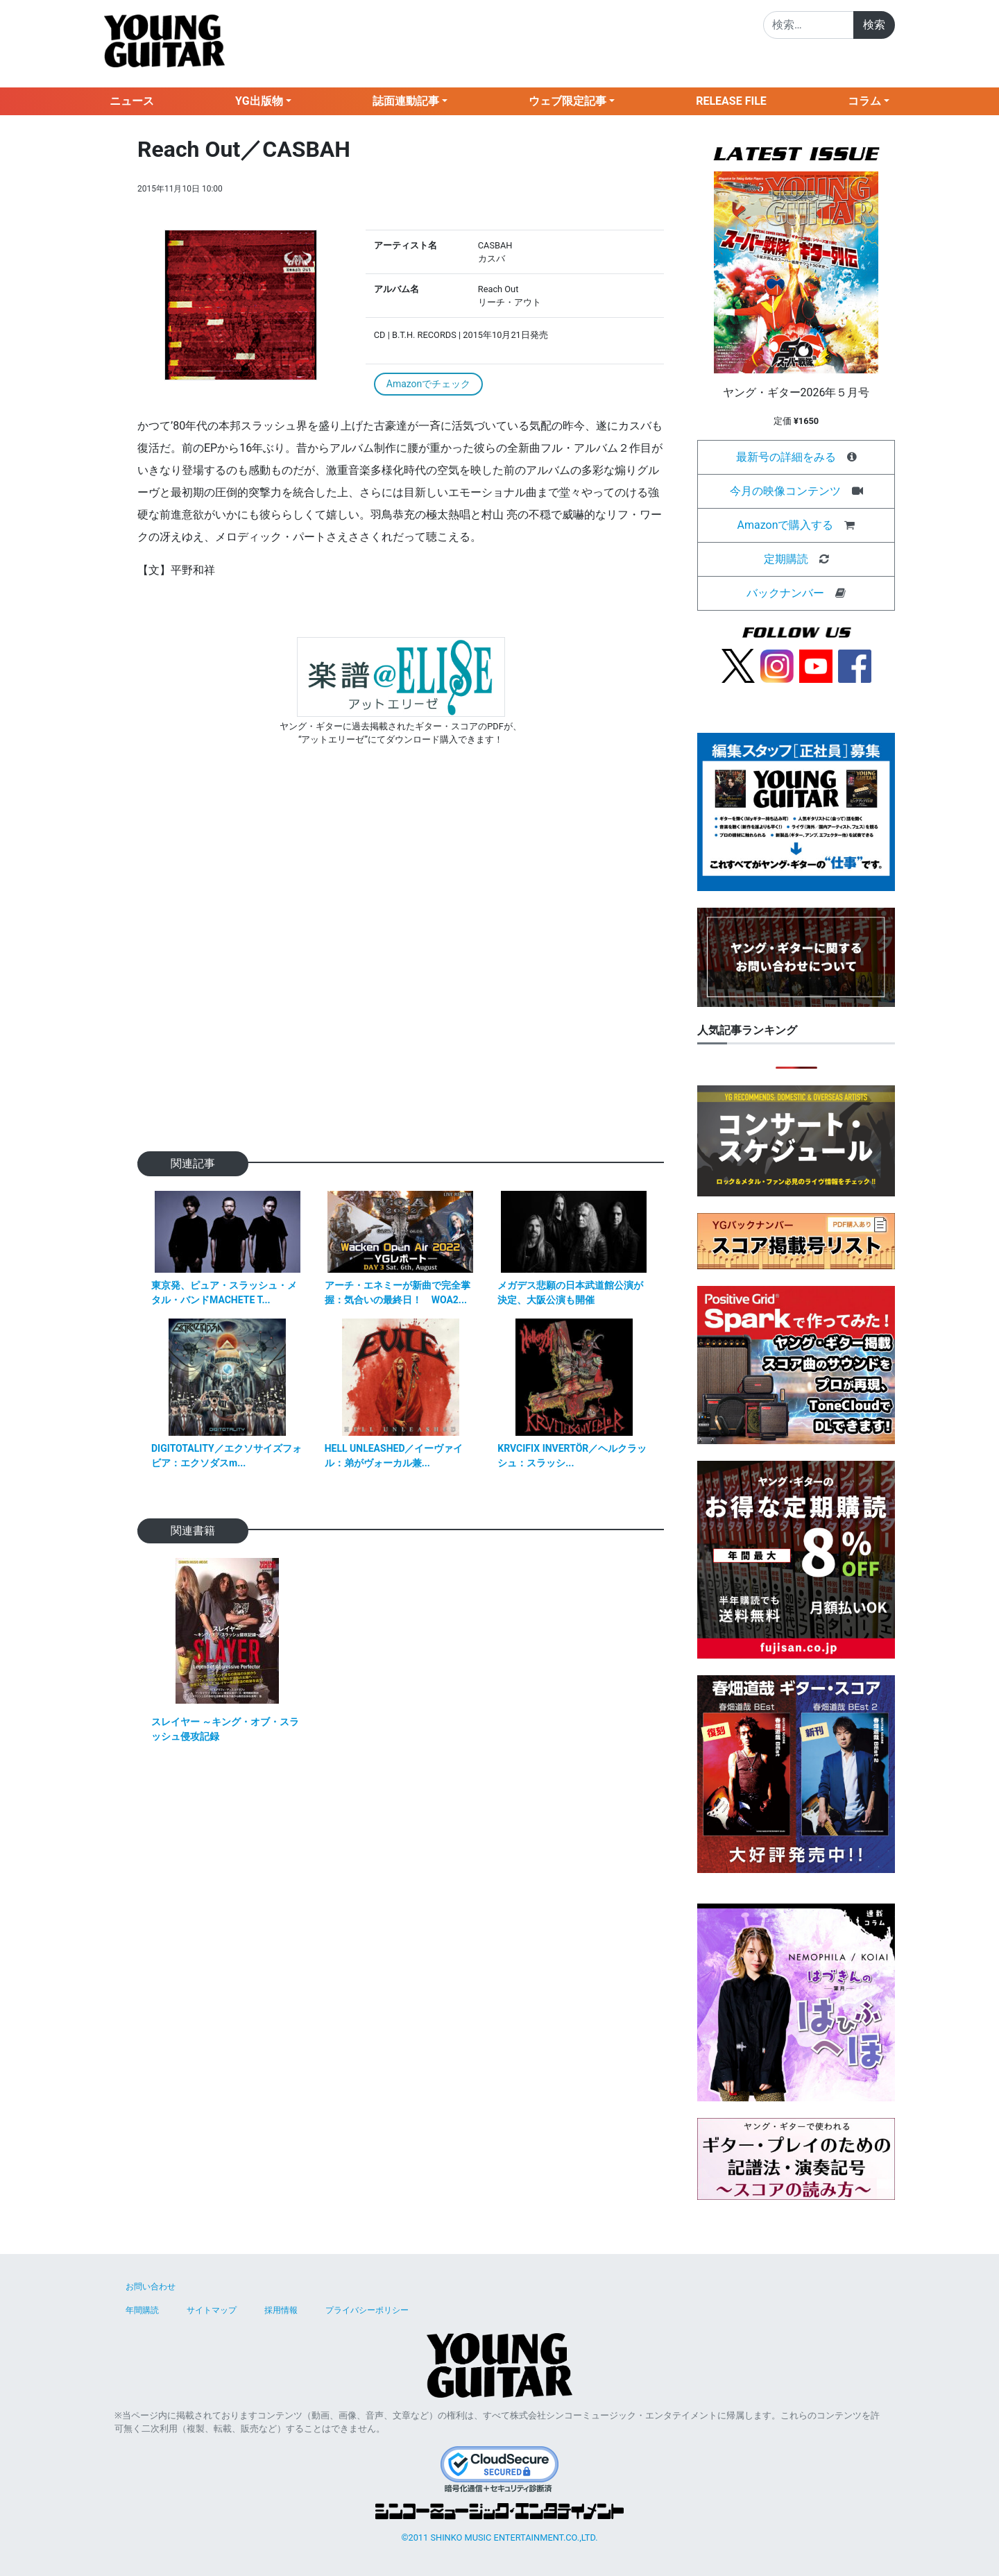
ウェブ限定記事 (567, 101)
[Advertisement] (400, 970)
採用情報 (281, 2310)
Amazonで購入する (785, 525)
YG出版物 (259, 101)
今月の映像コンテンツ (785, 491)
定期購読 (786, 559)
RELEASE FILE (731, 101)
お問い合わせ (151, 2286)
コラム (864, 101)
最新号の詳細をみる (786, 457)
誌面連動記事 (406, 101)
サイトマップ (212, 2310)
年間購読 (142, 2310)
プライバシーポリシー (367, 2310)
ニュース (132, 101)
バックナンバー (785, 593)
